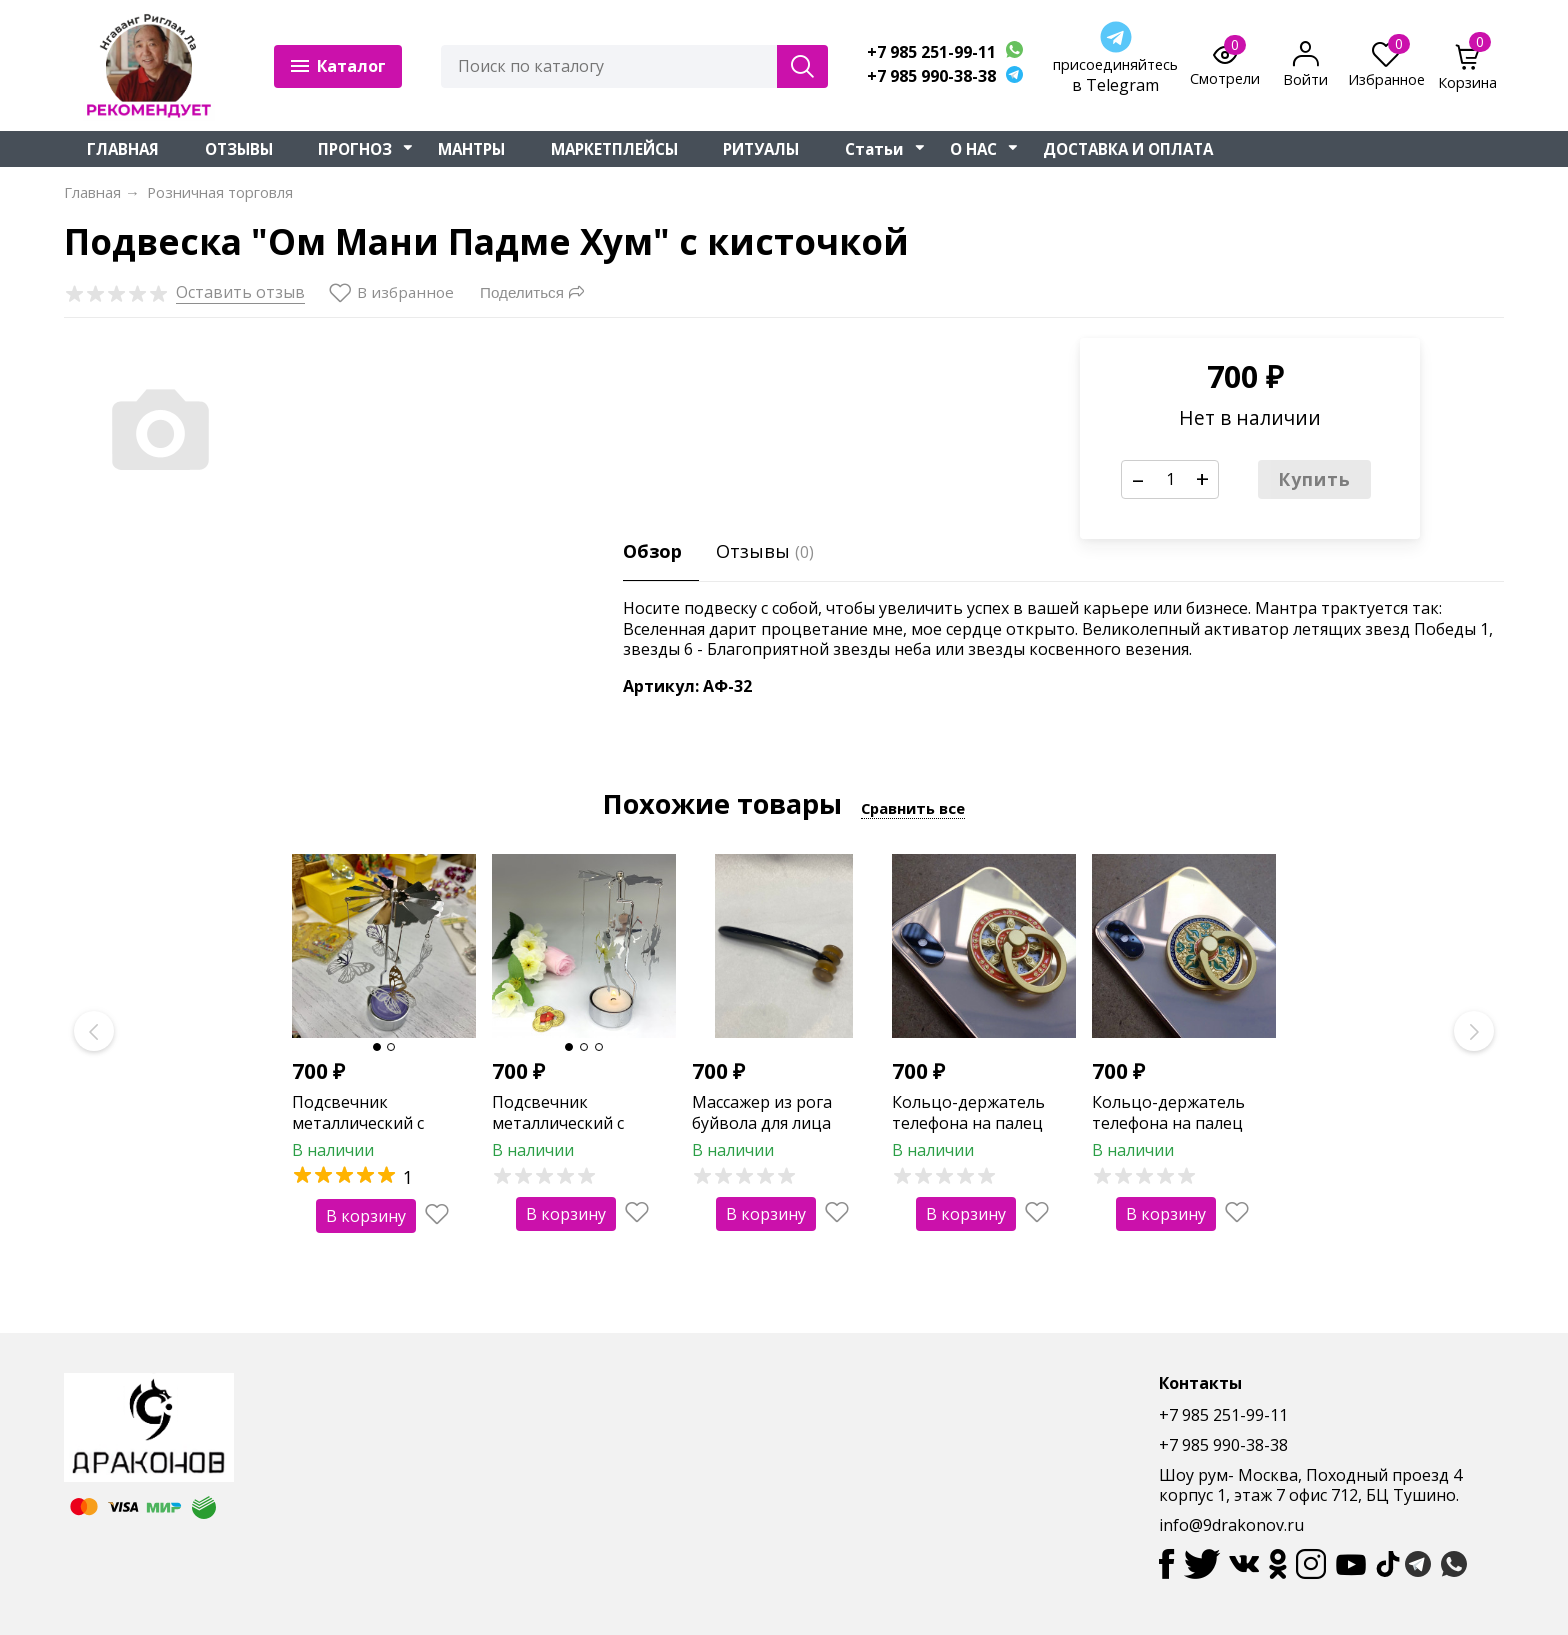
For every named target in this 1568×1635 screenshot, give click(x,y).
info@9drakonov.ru (1231, 1525)
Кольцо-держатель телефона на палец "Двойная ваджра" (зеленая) (1168, 1133)
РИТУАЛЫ (761, 149)
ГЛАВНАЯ (123, 149)
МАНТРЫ (471, 149)
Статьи (874, 149)
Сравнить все (913, 808)
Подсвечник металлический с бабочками (358, 1123)
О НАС (973, 149)
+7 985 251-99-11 (931, 52)
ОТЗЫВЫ (239, 149)
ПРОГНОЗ (355, 149)
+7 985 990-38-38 (931, 76)
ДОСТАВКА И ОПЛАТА (1128, 149)
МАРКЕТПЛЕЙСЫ (614, 149)
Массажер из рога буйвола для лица (762, 1112)
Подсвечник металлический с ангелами (558, 1123)
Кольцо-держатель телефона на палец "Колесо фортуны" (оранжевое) (968, 1133)
